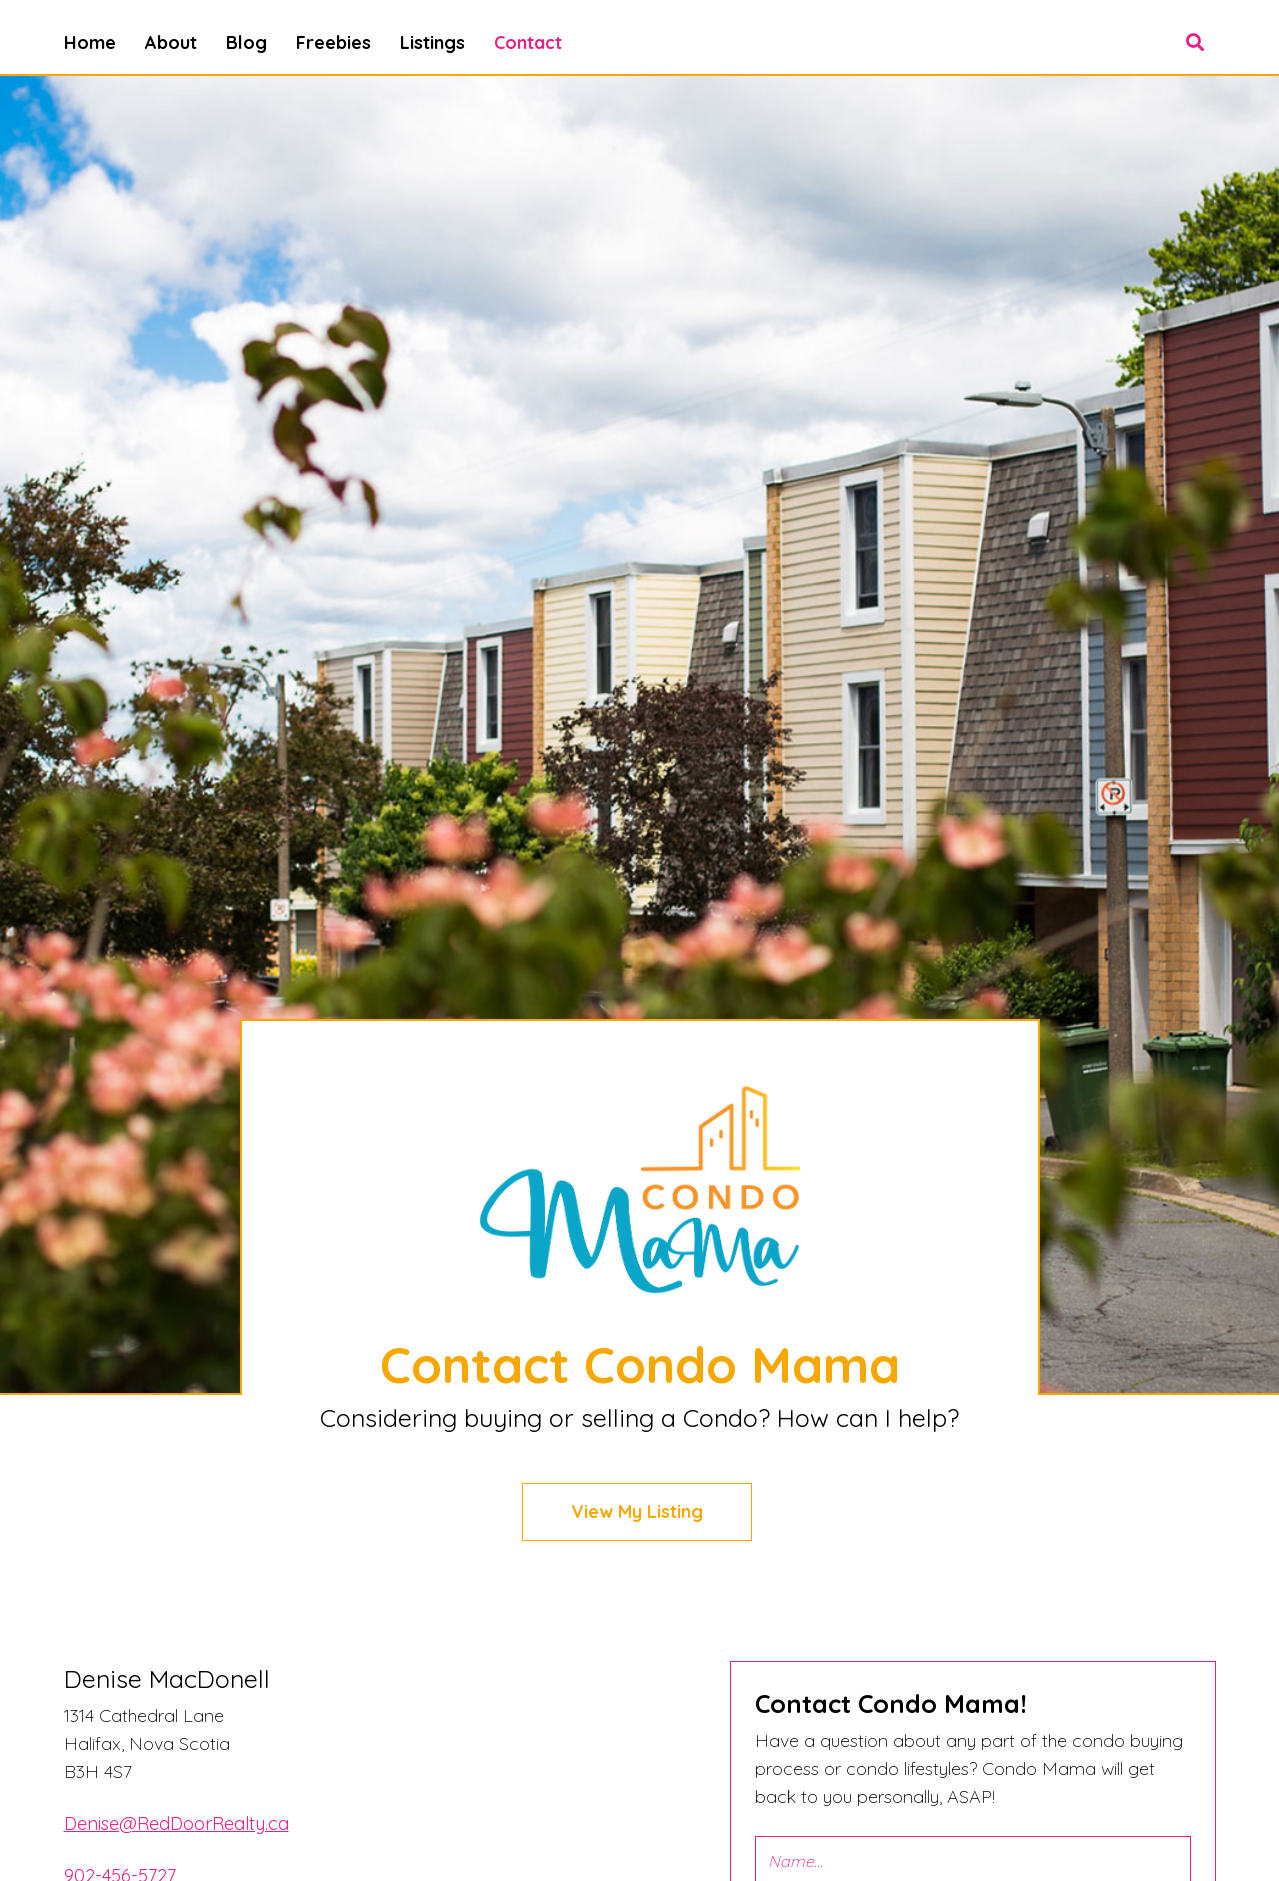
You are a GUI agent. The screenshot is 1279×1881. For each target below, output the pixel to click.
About (171, 42)
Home (90, 42)
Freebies (333, 42)
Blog (246, 42)
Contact (528, 42)
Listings (432, 42)
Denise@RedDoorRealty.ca (176, 1823)
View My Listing (637, 1511)
